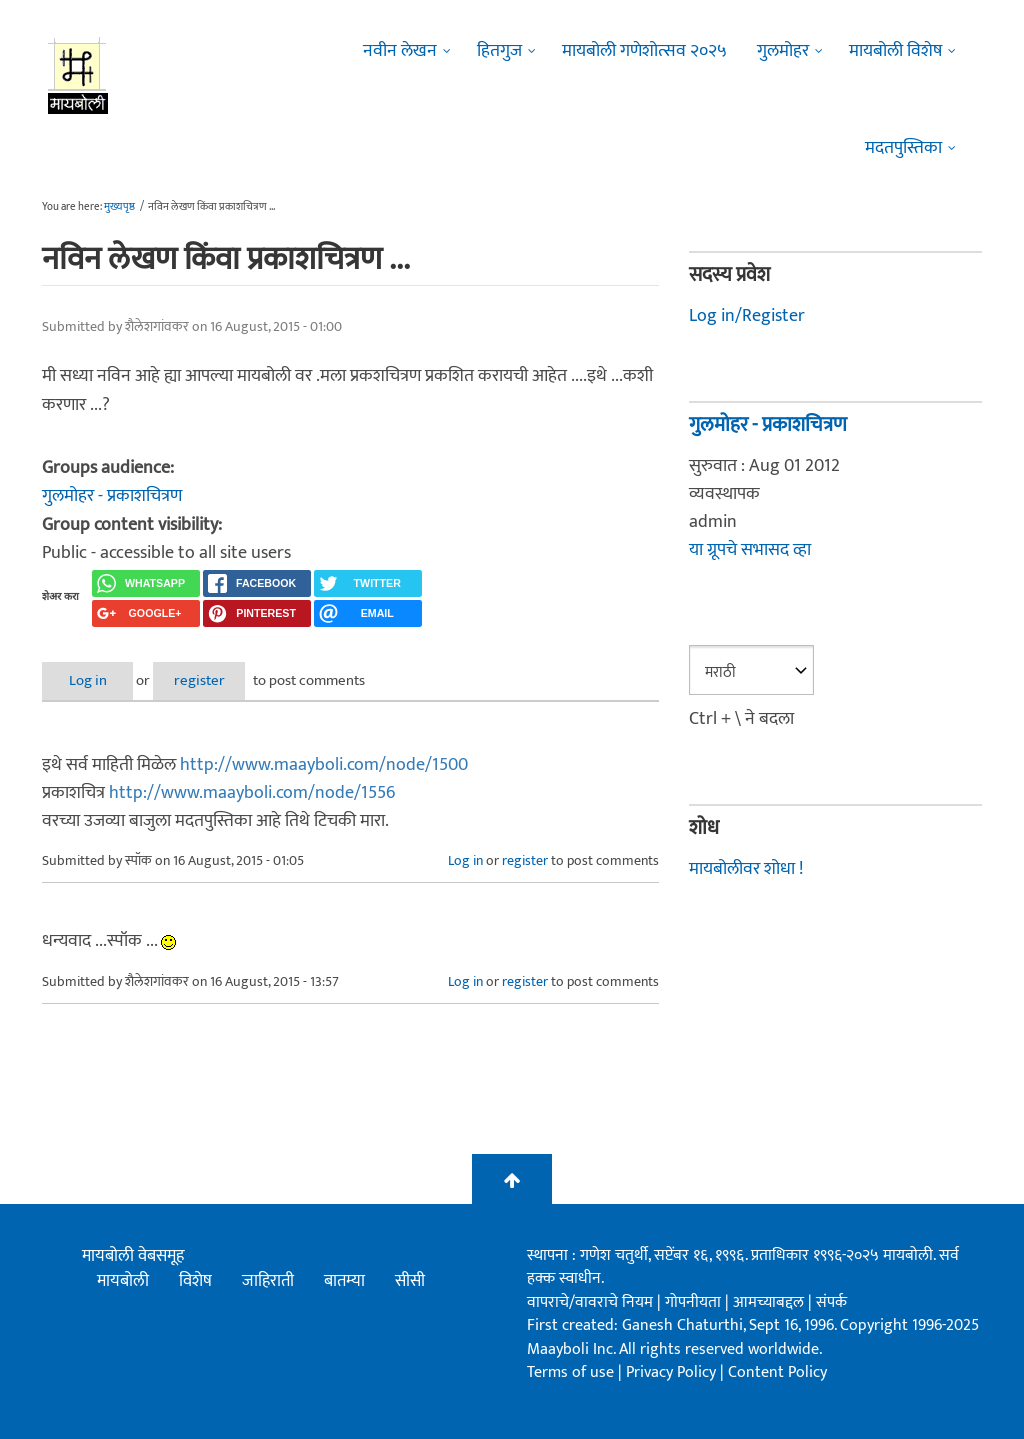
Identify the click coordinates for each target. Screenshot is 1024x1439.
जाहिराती (268, 1281)
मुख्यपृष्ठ (119, 207)
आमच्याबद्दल (770, 1301)
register (219, 680)
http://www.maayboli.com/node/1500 (324, 764)
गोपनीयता (695, 1301)
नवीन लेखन (400, 51)
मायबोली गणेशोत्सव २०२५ (644, 51)
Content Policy (777, 1372)
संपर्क (831, 1301)
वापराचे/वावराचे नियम (590, 1301)
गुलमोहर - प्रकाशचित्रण (112, 496)
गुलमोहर (783, 51)
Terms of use (570, 1372)
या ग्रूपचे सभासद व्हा (750, 550)
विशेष (195, 1281)
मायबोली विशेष (895, 51)
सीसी (410, 1281)
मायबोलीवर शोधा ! (746, 867)
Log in (95, 680)
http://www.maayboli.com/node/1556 (252, 792)
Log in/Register (747, 316)
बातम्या (344, 1281)
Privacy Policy (673, 1372)
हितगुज (499, 51)
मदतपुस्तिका (903, 148)
